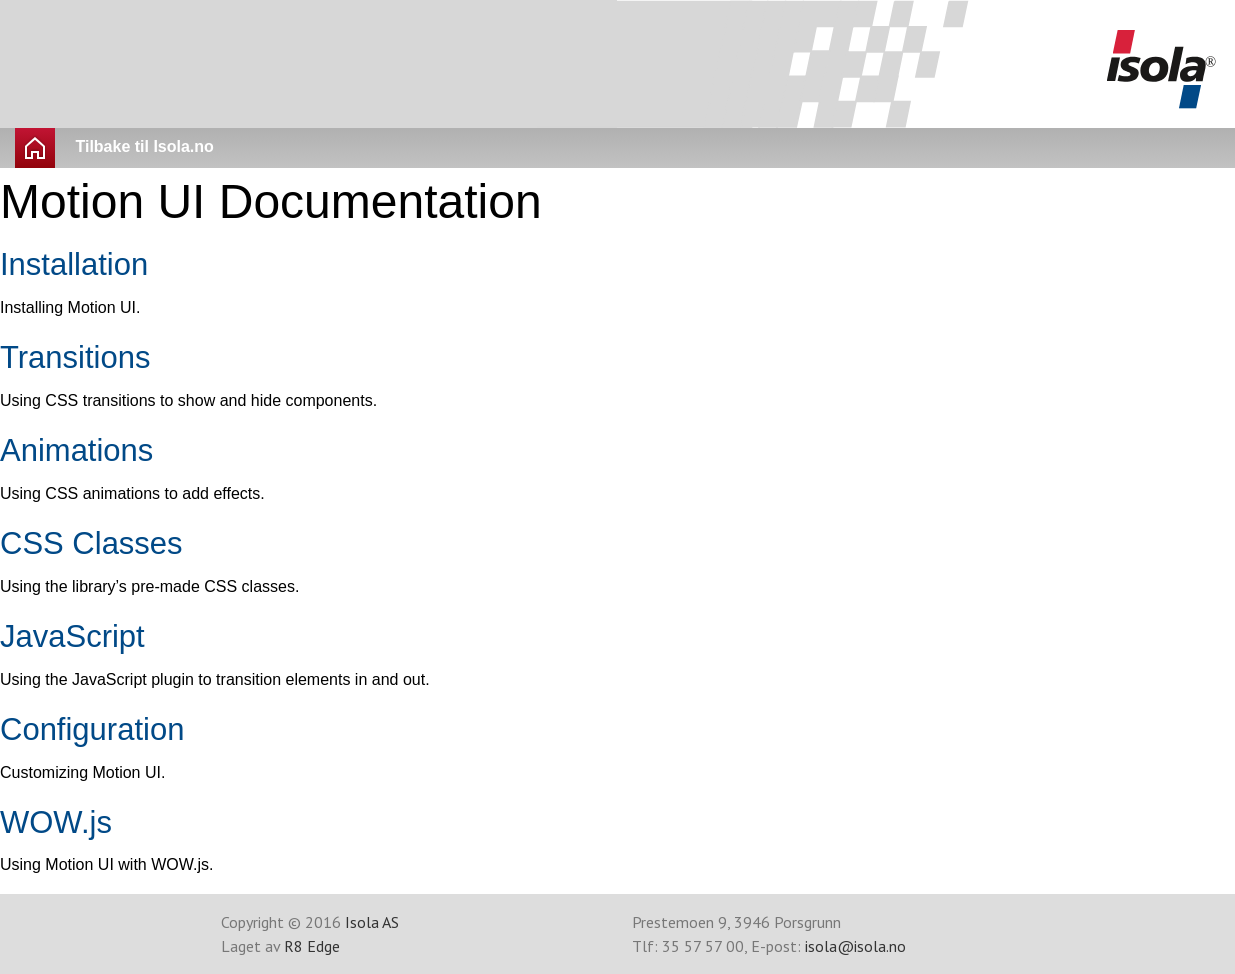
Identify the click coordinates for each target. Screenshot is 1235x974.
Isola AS (372, 922)
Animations (76, 450)
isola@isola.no (855, 946)
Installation (74, 264)
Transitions (75, 357)
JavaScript (72, 636)
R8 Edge (312, 946)
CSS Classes (91, 543)
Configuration (92, 729)
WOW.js (56, 822)
